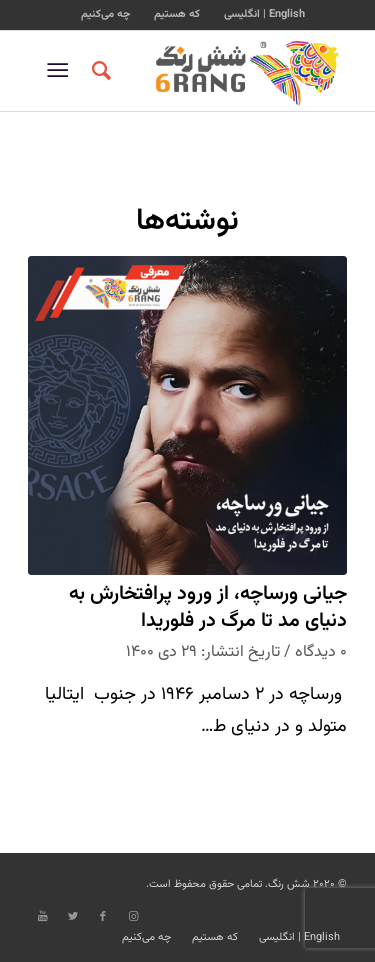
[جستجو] (98, 71)
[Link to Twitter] (73, 917)
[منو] (61, 71)
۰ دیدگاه (321, 652)
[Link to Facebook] (103, 917)
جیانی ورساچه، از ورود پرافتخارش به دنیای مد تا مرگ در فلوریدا (208, 608)
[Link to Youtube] (43, 917)
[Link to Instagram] (133, 917)
